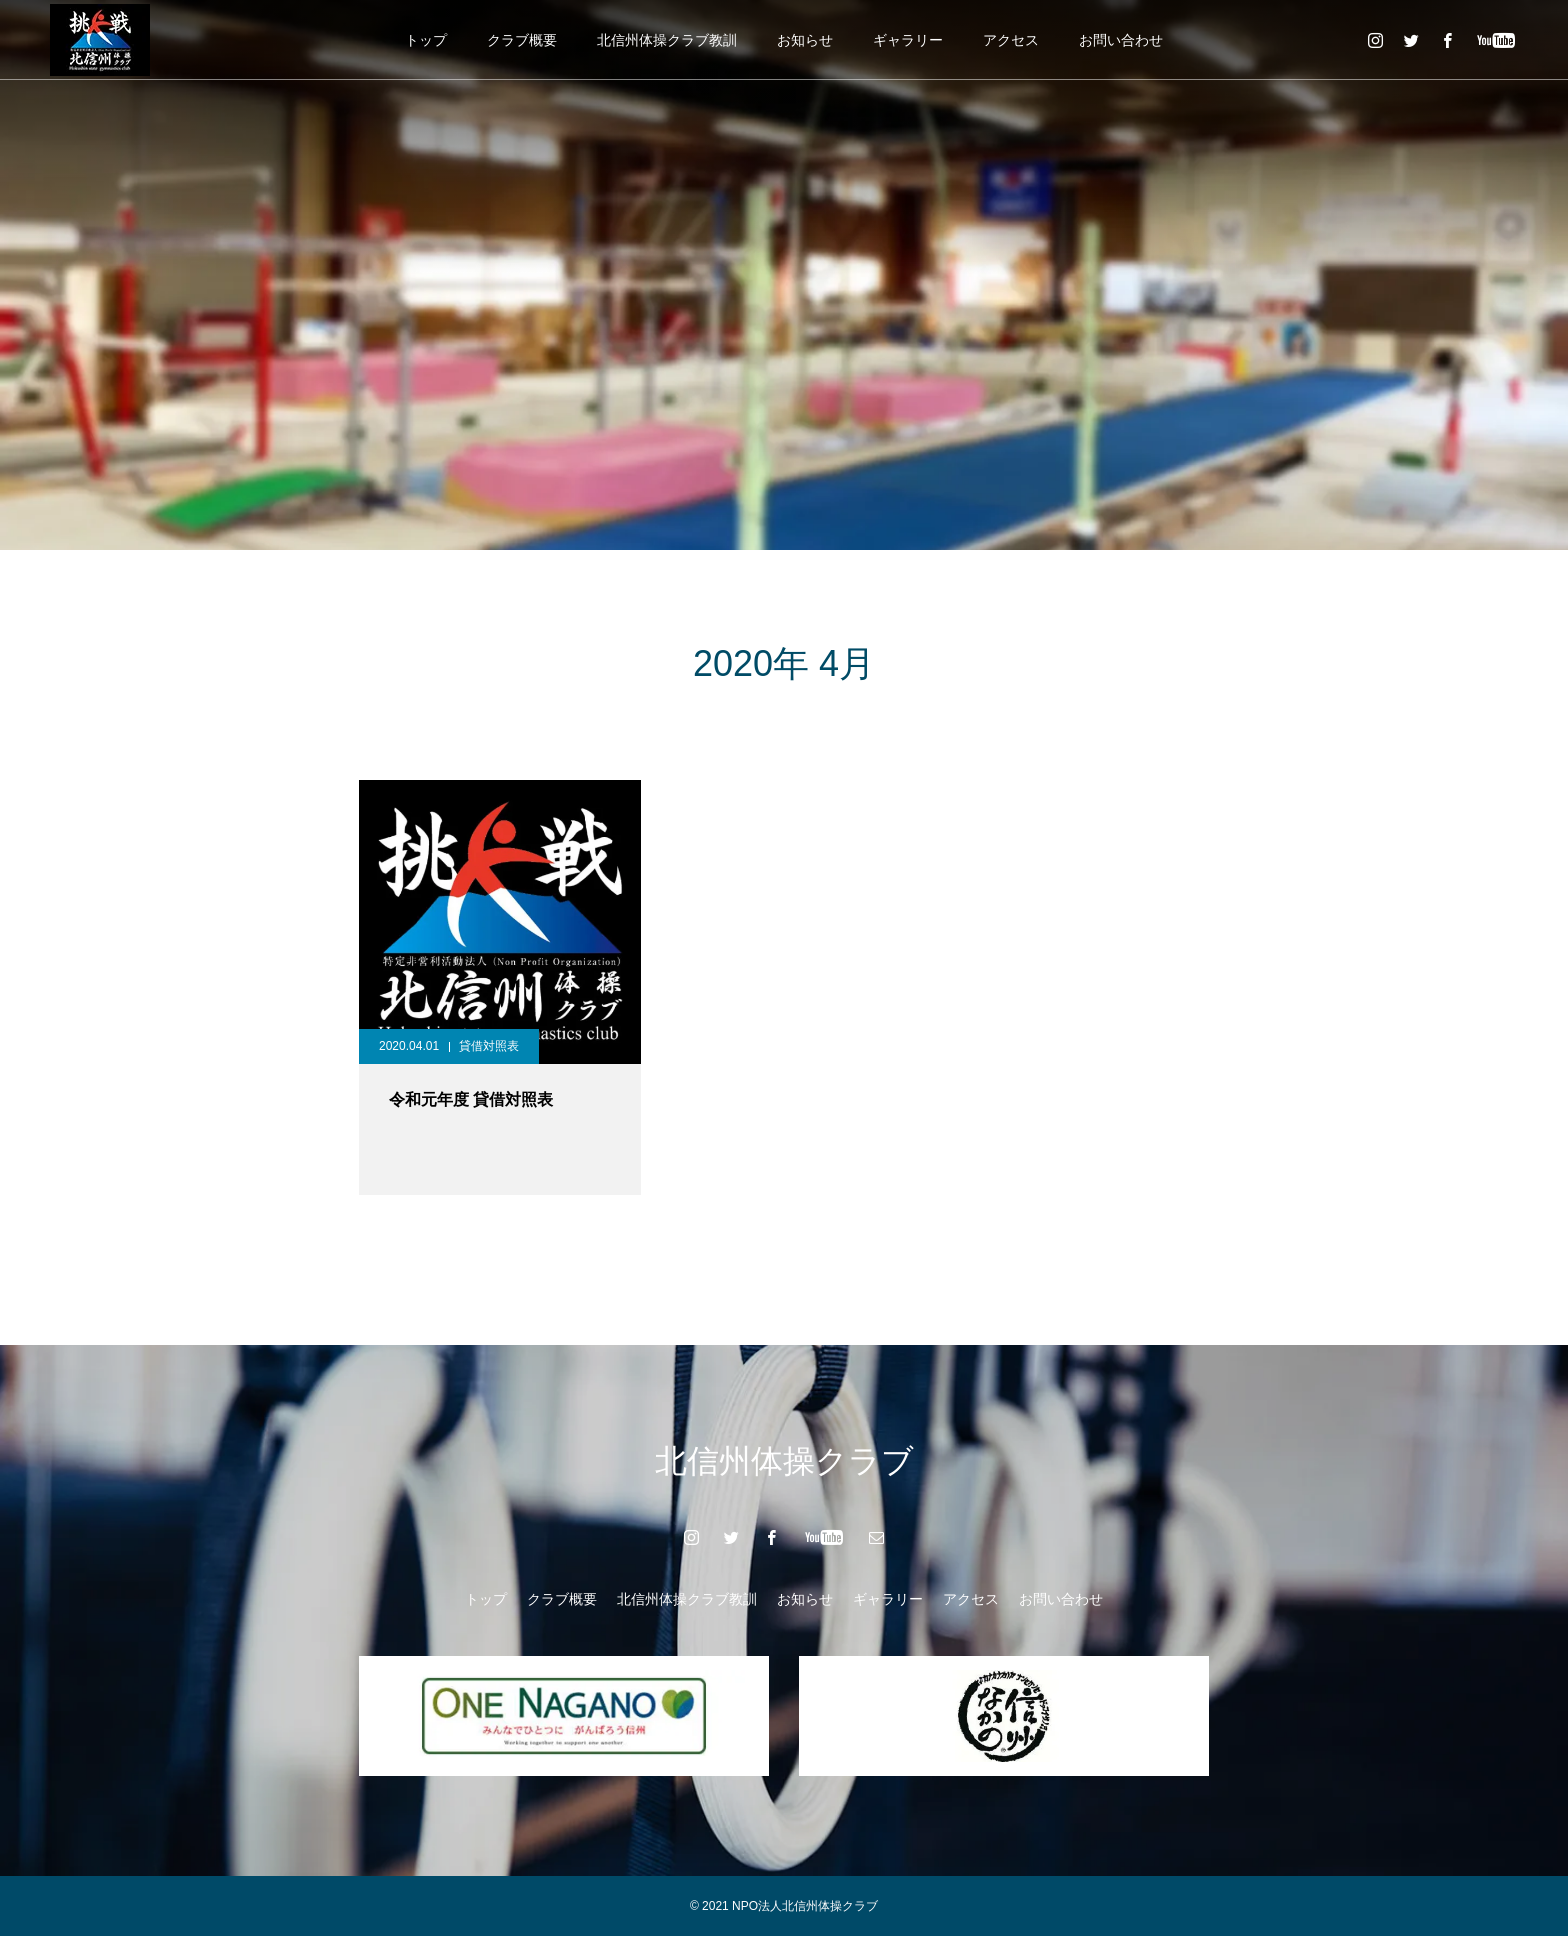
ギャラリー (908, 40)
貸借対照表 (489, 1046)
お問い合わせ (1121, 40)
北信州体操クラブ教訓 (667, 40)
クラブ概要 (522, 40)
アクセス (1011, 40)
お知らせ (805, 40)
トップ (426, 40)
